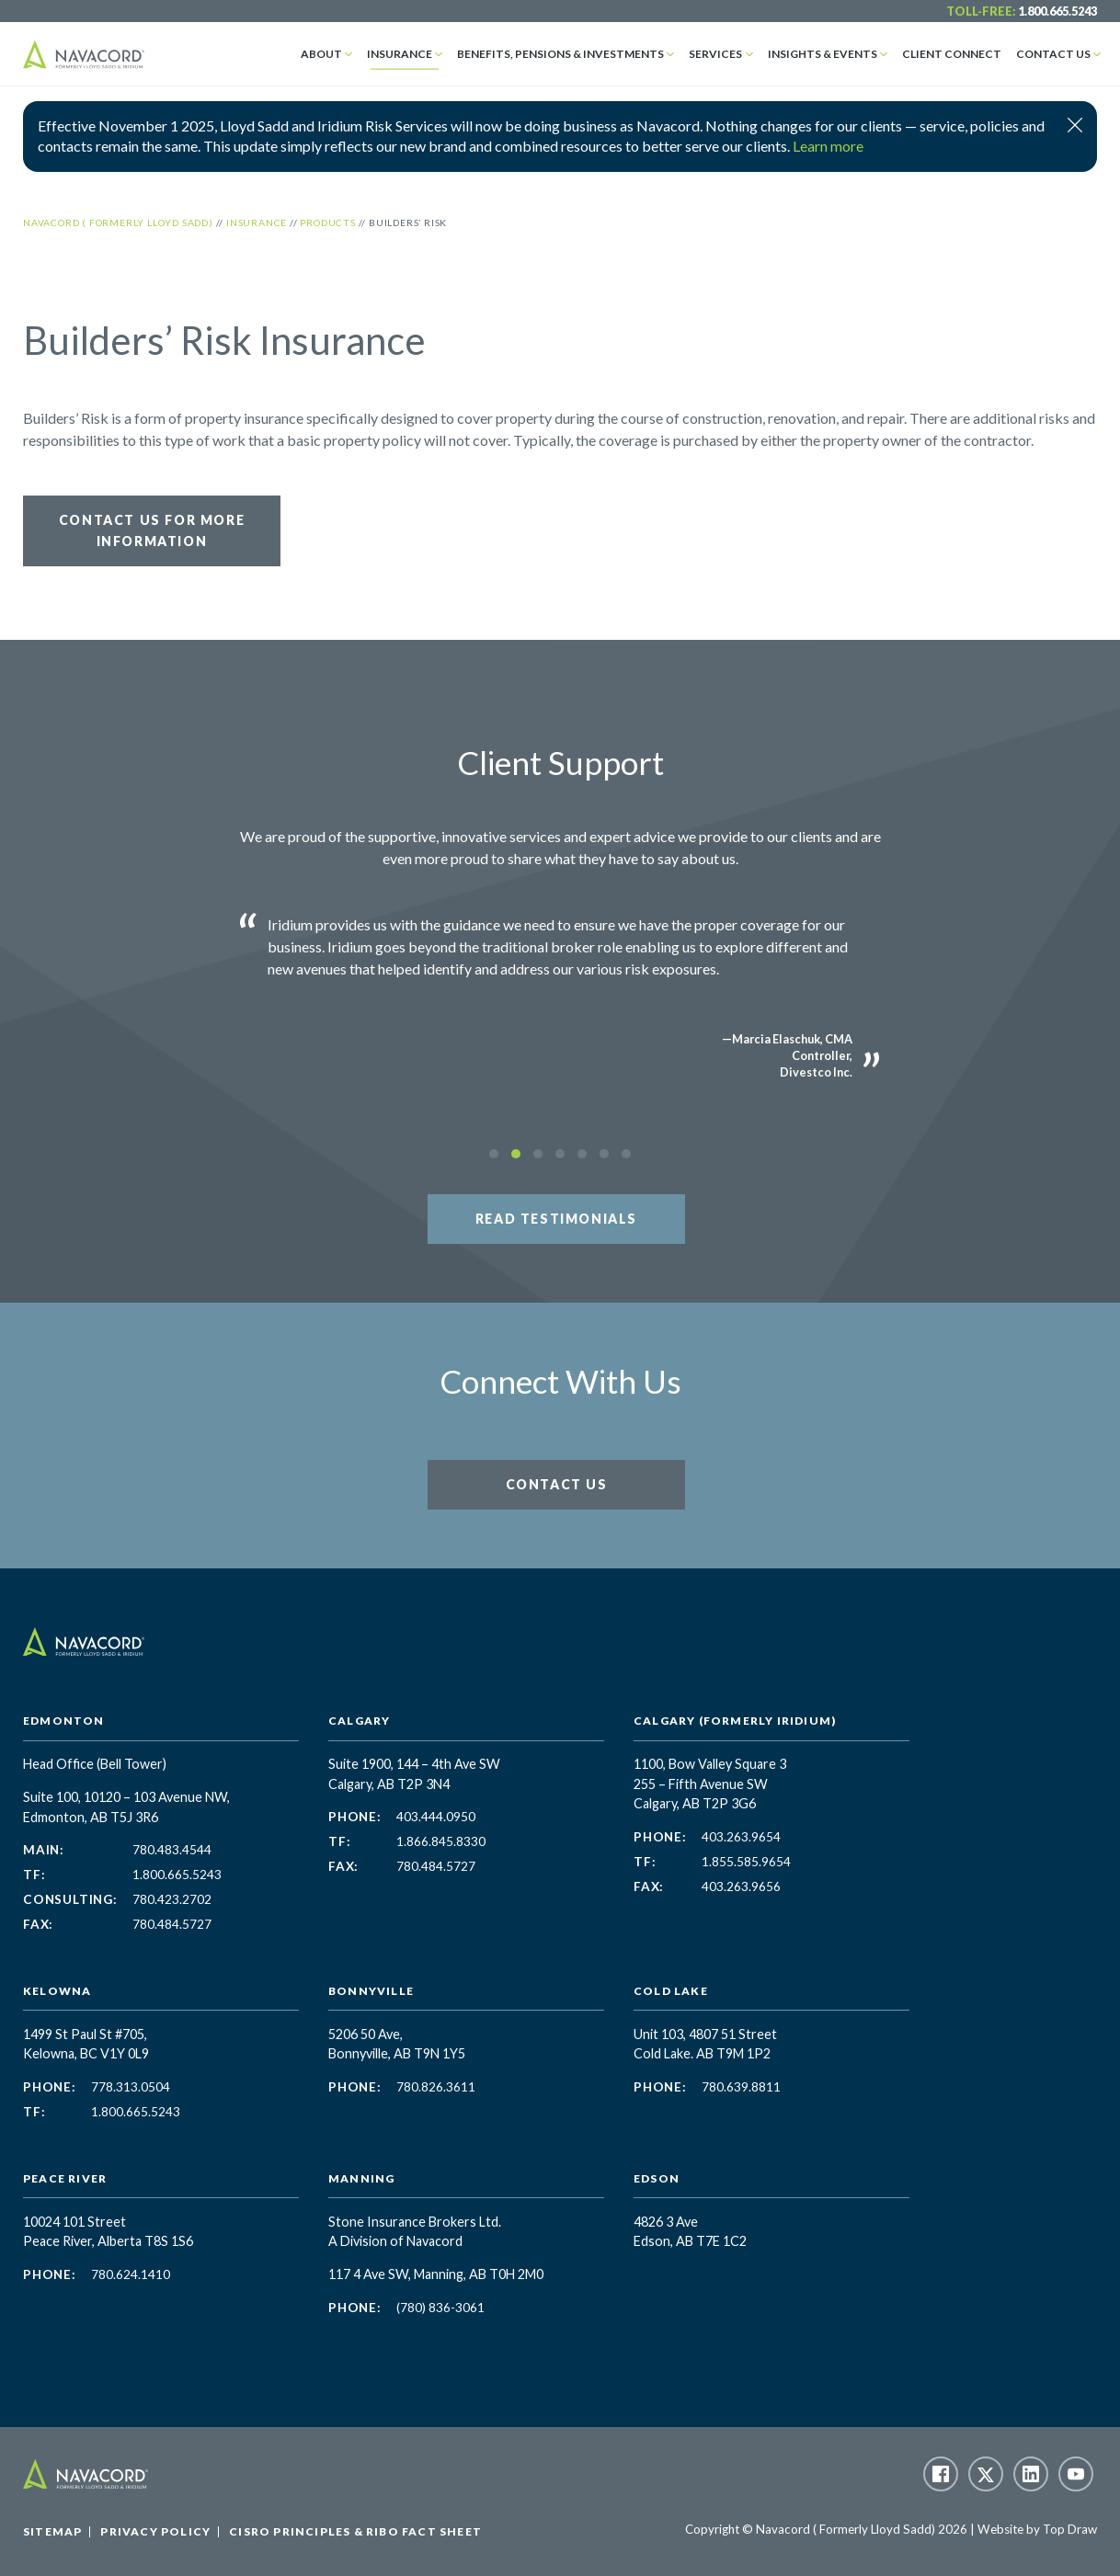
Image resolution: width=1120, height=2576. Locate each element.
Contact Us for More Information (152, 530)
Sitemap (52, 2531)
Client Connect (951, 54)
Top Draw (1070, 2529)
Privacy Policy (155, 2531)
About (321, 54)
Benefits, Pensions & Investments (560, 54)
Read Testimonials (556, 1218)
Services (715, 54)
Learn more (828, 145)
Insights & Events (822, 54)
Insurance (399, 54)
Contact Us (1053, 54)
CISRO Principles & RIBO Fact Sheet (355, 2531)
